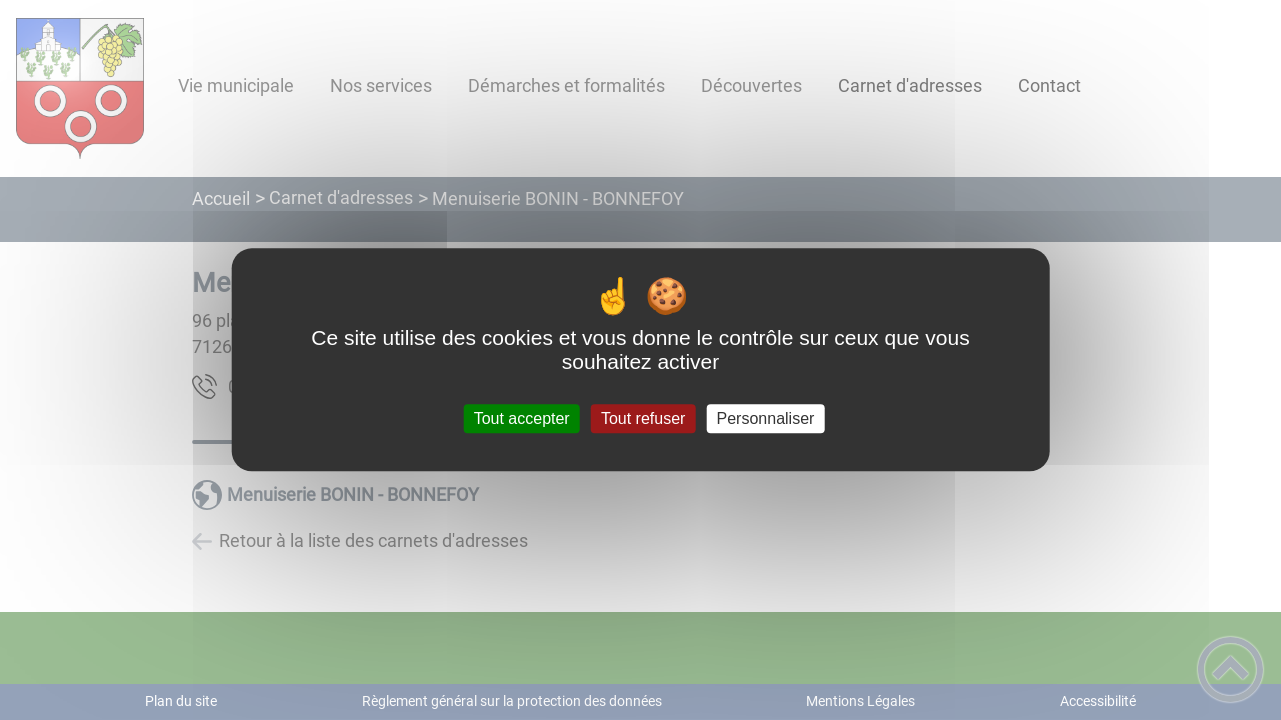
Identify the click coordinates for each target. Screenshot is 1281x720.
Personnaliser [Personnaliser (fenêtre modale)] (766, 418)
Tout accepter (522, 418)
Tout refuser (643, 418)
